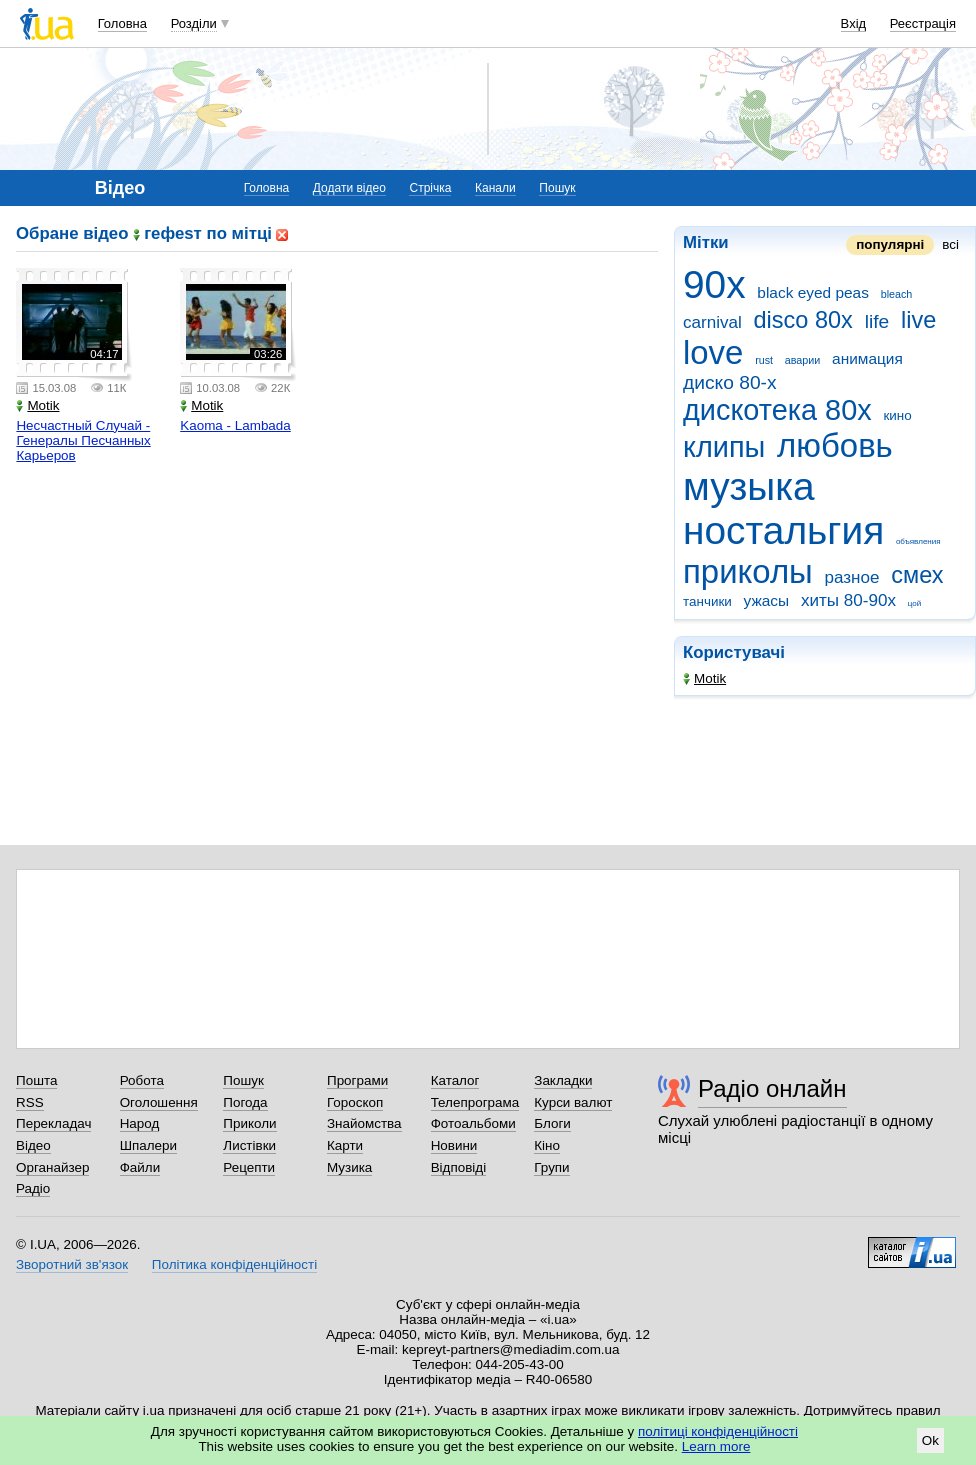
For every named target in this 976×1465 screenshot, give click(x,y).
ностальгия (783, 530)
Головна (122, 23)
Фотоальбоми (473, 1123)
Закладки (563, 1080)
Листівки (249, 1145)
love (713, 352)
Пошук (557, 188)
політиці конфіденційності (718, 1431)
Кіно (547, 1145)
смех (917, 575)
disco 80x (803, 320)
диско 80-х (730, 382)
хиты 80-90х (848, 600)
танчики (707, 601)
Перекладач (53, 1123)
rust (764, 360)
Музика (349, 1167)
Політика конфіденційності (234, 1264)
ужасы (767, 600)
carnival (712, 322)
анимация (867, 358)
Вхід (854, 23)
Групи (551, 1167)
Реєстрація (923, 23)
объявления (918, 541)
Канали (495, 188)
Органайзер (52, 1167)
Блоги (552, 1123)
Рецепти (249, 1167)
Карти (345, 1145)
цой (915, 603)
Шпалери (148, 1145)
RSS (30, 1102)
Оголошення (159, 1102)
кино (897, 415)
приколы (748, 571)
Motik (704, 678)
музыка (749, 486)
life (877, 321)
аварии (803, 360)
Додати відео (349, 188)
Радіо (33, 1188)
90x (714, 284)
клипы (724, 447)
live (918, 320)
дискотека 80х (777, 410)
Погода (245, 1102)
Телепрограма (475, 1102)
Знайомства (364, 1123)
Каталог (455, 1080)
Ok (930, 1440)
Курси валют (573, 1102)
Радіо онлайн (772, 1088)
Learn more (716, 1446)
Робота (142, 1080)
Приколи (249, 1123)
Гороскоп (355, 1102)
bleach (897, 294)
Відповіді (459, 1167)
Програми (357, 1080)
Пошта (36, 1080)
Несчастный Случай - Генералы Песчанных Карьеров (83, 440)
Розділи (194, 23)
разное (852, 577)
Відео (33, 1145)
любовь (835, 445)
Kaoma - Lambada (235, 425)
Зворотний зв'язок (72, 1264)
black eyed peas (813, 292)
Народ (140, 1123)
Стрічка (430, 188)
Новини (454, 1145)
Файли (140, 1167)
